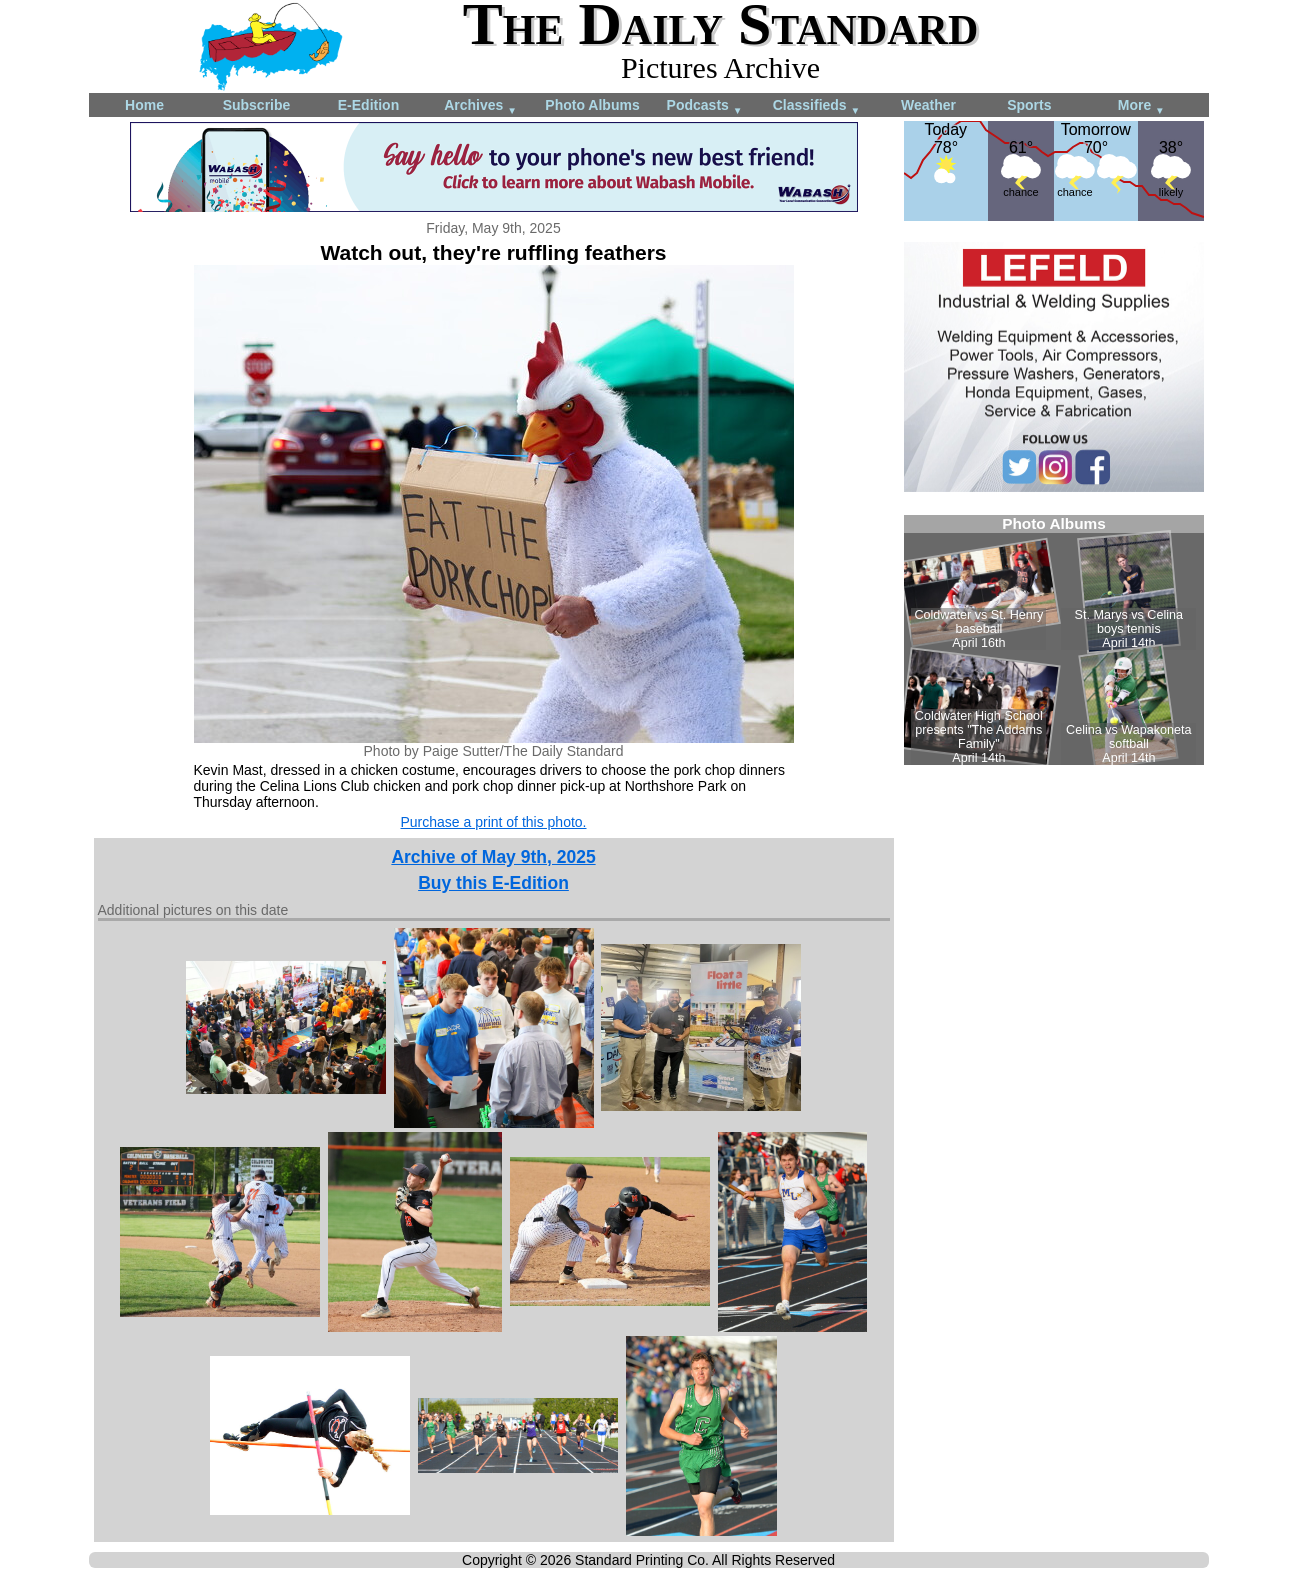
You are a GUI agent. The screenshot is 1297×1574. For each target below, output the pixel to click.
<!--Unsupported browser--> (1054, 640)
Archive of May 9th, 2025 (493, 857)
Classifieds (817, 106)
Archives (480, 106)
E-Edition (368, 105)
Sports (1029, 105)
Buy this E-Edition (493, 883)
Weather (928, 105)
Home (144, 105)
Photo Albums (592, 105)
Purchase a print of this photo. (494, 822)
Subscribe (257, 105)
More (1141, 106)
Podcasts (705, 106)
